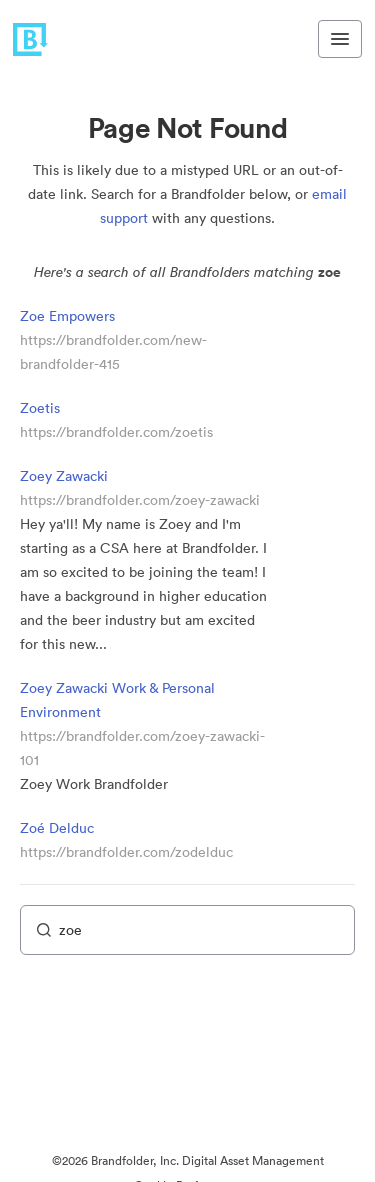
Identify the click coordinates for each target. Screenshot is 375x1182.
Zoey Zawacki (64, 476)
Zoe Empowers (67, 316)
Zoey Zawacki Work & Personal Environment (117, 700)
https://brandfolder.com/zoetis (116, 432)
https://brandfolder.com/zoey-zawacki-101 (142, 748)
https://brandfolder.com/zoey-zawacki (140, 500)
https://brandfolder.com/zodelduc (126, 852)
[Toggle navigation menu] (340, 39)
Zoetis (40, 408)
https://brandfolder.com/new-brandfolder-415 (113, 352)
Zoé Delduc (57, 828)
